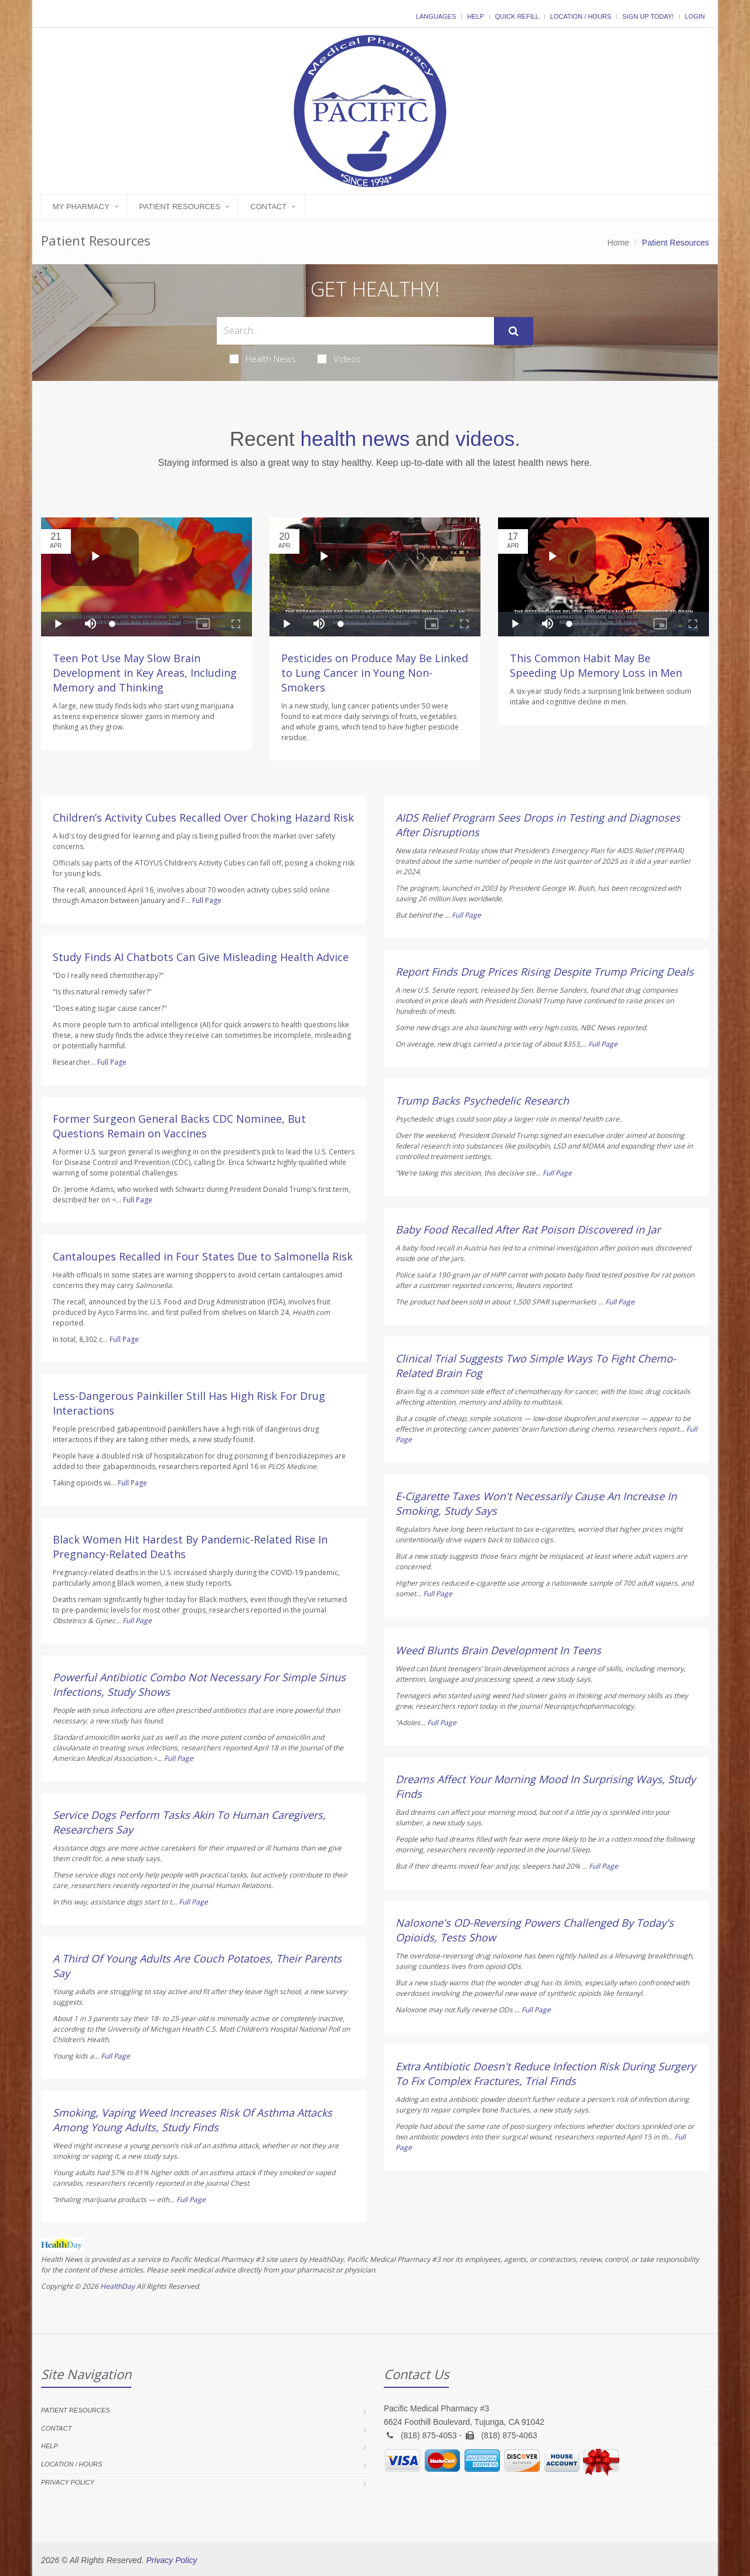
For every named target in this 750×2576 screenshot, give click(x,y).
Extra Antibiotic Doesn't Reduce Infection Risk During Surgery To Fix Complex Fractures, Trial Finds (546, 2073)
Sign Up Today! (648, 16)
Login (695, 16)
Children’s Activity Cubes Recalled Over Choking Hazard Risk (203, 817)
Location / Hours (580, 16)
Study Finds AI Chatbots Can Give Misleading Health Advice (201, 957)
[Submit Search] (513, 331)
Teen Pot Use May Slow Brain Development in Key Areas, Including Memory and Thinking (145, 672)
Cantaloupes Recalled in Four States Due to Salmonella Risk (203, 1256)
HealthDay (117, 2286)
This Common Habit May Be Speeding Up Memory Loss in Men (596, 665)
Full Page (206, 900)
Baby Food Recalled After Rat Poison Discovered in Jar (528, 1229)
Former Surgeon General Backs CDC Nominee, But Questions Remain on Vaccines (179, 1126)
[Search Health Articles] (355, 331)
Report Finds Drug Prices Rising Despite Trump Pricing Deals (545, 972)
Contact (268, 206)
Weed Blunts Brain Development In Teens (498, 1650)
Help (475, 16)
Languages (436, 16)
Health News (263, 358)
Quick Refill (517, 16)
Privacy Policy (67, 2482)
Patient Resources (180, 206)
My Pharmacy (81, 206)
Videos (339, 358)
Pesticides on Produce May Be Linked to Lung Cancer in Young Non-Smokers (374, 672)
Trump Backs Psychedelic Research (482, 1100)
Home (618, 242)
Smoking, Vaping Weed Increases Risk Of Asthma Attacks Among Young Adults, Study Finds (192, 2119)
